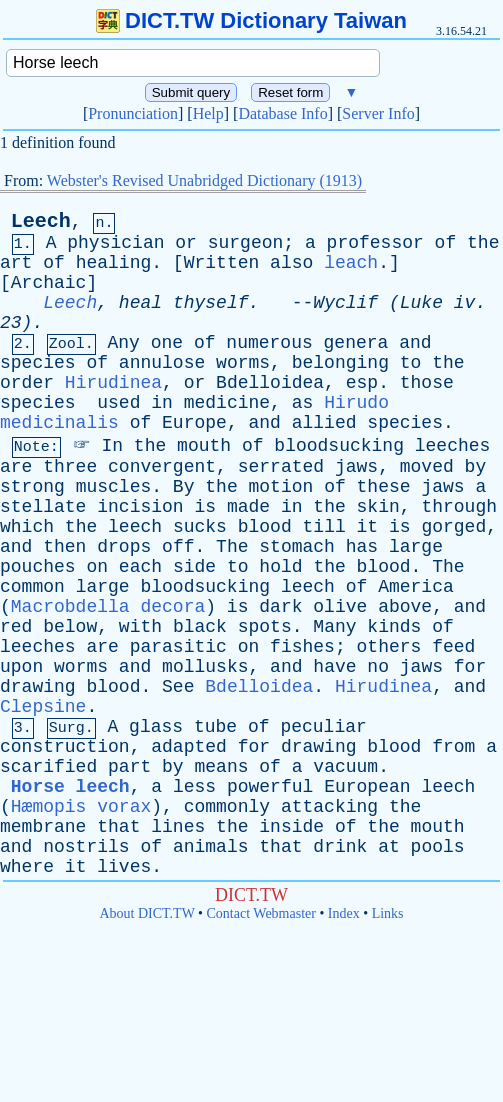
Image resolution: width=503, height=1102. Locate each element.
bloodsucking (339, 446)
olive (340, 607)
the (483, 243)
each (140, 567)
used (118, 403)
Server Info (378, 113)
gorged (453, 527)
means (221, 767)
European (367, 787)
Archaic (49, 283)
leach (351, 263)
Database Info (282, 113)
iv (465, 303)
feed (453, 647)
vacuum (345, 767)
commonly (227, 807)
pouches (38, 567)
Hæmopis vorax (81, 807)
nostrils (86, 847)
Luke (421, 303)
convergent (162, 467)
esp (362, 383)
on (97, 567)
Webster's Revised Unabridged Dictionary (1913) (204, 180)
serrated (281, 467)
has (362, 547)
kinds (394, 627)
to (411, 363)
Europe (194, 423)
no (378, 667)
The (232, 547)
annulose (162, 363)
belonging (340, 363)
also (291, 263)
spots (265, 627)
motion (281, 487)
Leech (41, 221)
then (64, 547)
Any (123, 343)
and (415, 343)
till (324, 527)
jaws (356, 467)
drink (340, 847)
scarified (48, 767)
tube (215, 727)
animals (211, 847)
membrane (43, 827)
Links (388, 913)
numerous (269, 343)
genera (356, 343)
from (453, 747)
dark (280, 607)
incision (140, 507)
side (194, 567)
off (178, 547)
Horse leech (70, 787)
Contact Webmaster (261, 913)
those (427, 383)
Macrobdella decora (108, 607)
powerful (270, 787)
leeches (453, 446)
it (368, 527)
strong (32, 487)
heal (140, 303)
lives (124, 867)
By (184, 487)
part (129, 767)
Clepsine (43, 707)
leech (135, 527)
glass (156, 727)
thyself (211, 303)
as (303, 403)
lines (178, 827)
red (16, 627)
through (459, 507)
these (384, 487)
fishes (302, 647)
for (470, 667)
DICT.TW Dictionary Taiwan (251, 20)
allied (324, 423)
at (389, 847)
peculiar (323, 727)
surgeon (246, 243)
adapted (189, 747)
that (118, 827)
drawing (38, 687)
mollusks (205, 667)
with (140, 627)
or (186, 243)
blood (265, 527)
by (476, 467)
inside (291, 827)
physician (115, 243)
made (248, 507)
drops (124, 547)
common (32, 587)
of (446, 243)
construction (65, 747)
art (16, 263)
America (416, 587)
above (405, 607)
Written (222, 263)
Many (334, 627)
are (16, 467)
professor (375, 243)
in (162, 403)
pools (438, 847)
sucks (200, 527)
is (205, 507)
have (334, 667)
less (194, 787)
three (70, 467)
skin (378, 507)
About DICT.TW (146, 913)
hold (280, 567)
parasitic (178, 647)
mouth (204, 446)
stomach (297, 547)
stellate (43, 507)
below (70, 627)
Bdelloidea (270, 383)
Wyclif (345, 303)
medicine (227, 403)
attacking (329, 807)
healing (114, 263)
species (38, 363)
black (200, 627)
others (389, 647)
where (27, 867)
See (178, 687)
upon (21, 667)
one (167, 343)
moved (427, 467)
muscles (114, 487)
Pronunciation (133, 113)
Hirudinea (113, 383)
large (416, 547)
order (27, 383)
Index (344, 913)
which (27, 527)
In (112, 446)
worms (243, 363)
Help (208, 113)
